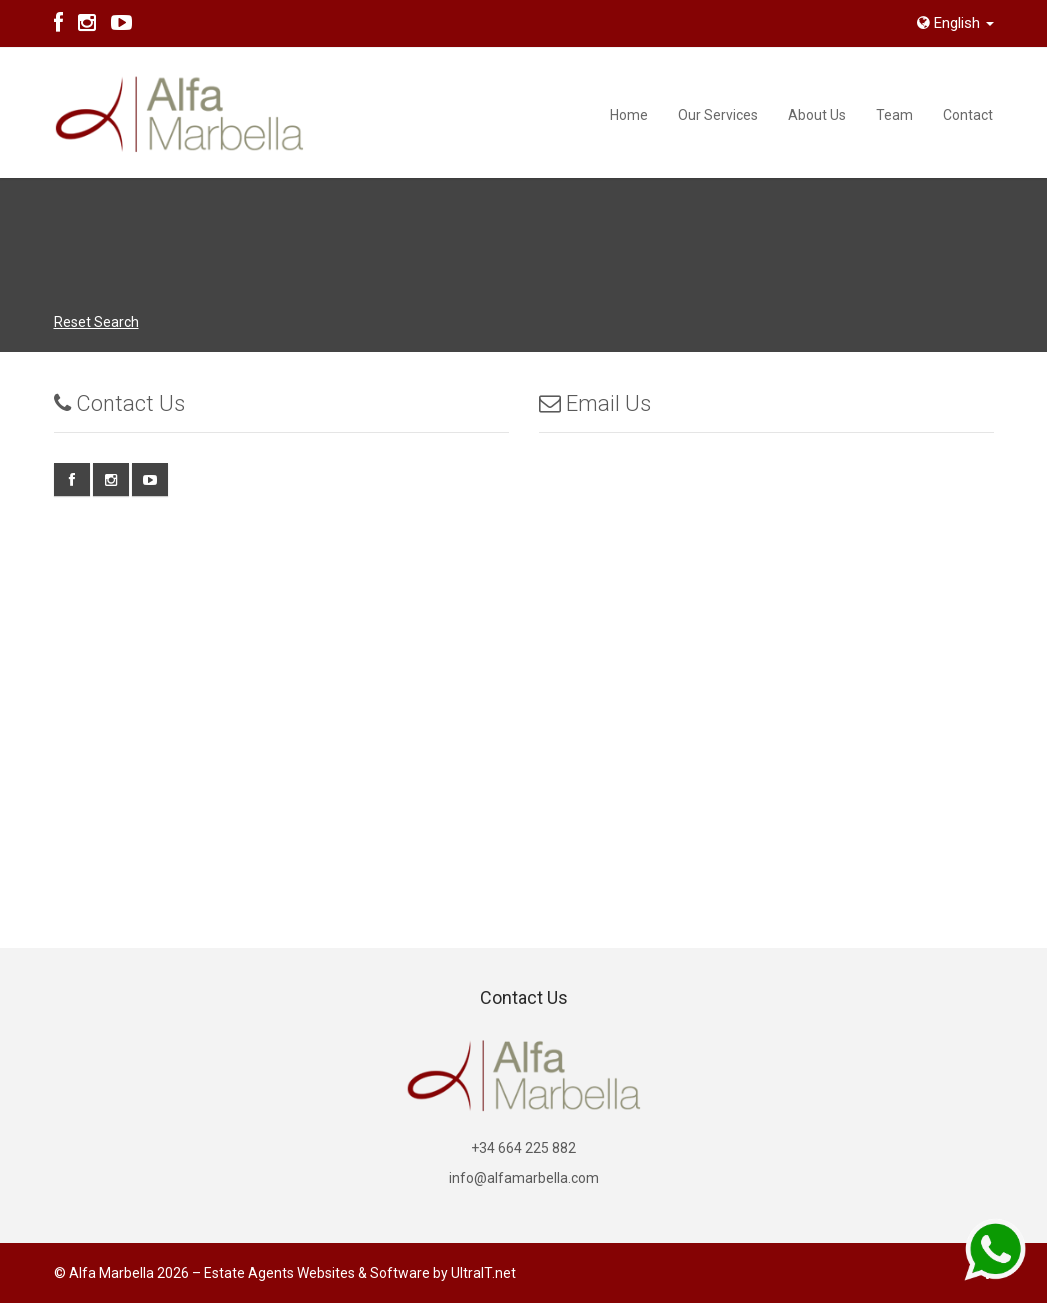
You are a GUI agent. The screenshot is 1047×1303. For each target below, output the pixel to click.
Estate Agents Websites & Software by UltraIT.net (360, 1273)
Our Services (718, 115)
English (955, 23)
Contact (968, 115)
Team (894, 115)
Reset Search (96, 322)
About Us (817, 115)
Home (629, 115)
